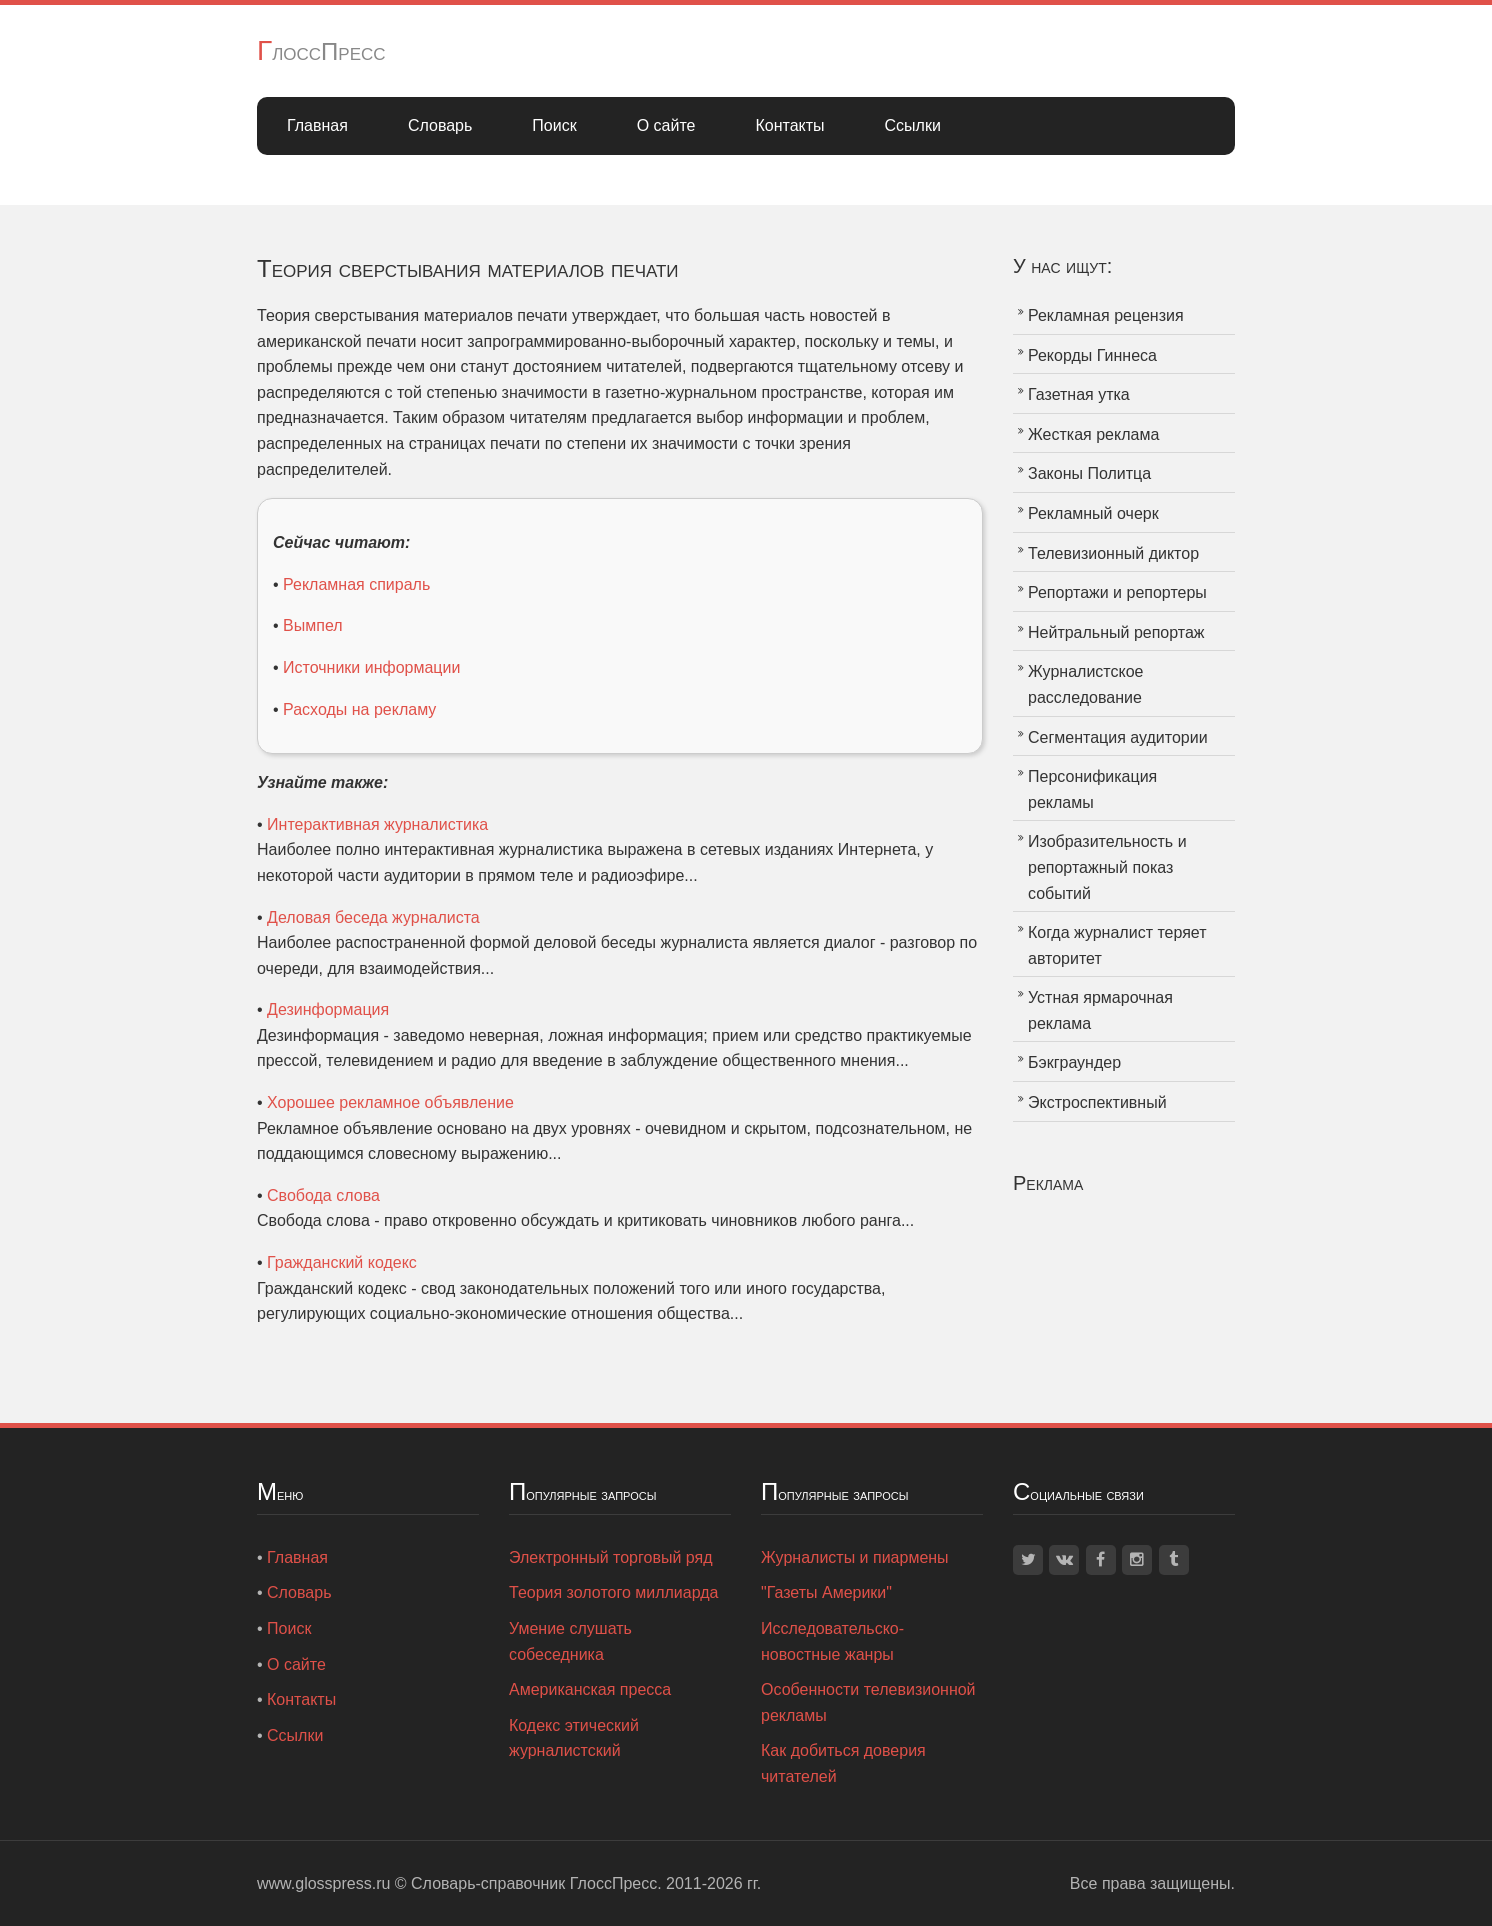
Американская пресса (590, 1689)
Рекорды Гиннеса (1092, 355)
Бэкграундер (1074, 1062)
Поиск (554, 125)
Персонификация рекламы (1092, 789)
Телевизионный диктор (1113, 553)
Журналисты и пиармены (855, 1557)
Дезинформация (328, 1009)
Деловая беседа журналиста (373, 917)
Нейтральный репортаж (1116, 632)
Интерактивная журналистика (377, 824)
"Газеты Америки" (826, 1592)
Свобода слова (323, 1195)
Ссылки (913, 125)
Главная (317, 125)
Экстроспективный (1097, 1102)
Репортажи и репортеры (1117, 592)
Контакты (789, 125)
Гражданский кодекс (342, 1262)
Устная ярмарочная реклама (1100, 1010)
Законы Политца (1089, 473)
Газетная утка (1079, 394)
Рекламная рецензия (1106, 315)
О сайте (666, 125)
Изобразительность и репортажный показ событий (1107, 867)
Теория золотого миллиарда (613, 1592)
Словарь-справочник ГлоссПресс (534, 1883)
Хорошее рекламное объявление (390, 1102)
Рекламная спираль (356, 584)
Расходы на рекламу (359, 709)
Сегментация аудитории (1118, 737)
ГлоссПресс (321, 51)
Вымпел (313, 625)
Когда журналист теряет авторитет (1117, 945)
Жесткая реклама (1093, 434)
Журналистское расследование (1085, 684)
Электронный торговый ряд (611, 1557)
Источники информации (371, 667)
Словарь (440, 125)
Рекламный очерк (1093, 513)
